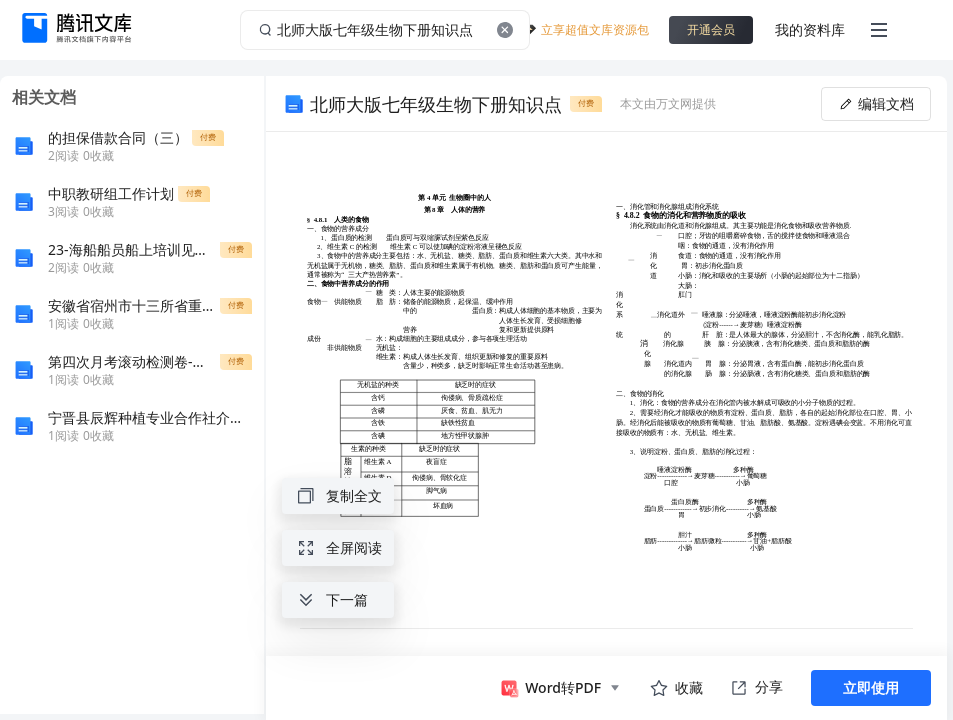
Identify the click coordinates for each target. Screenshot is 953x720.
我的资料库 (810, 29)
